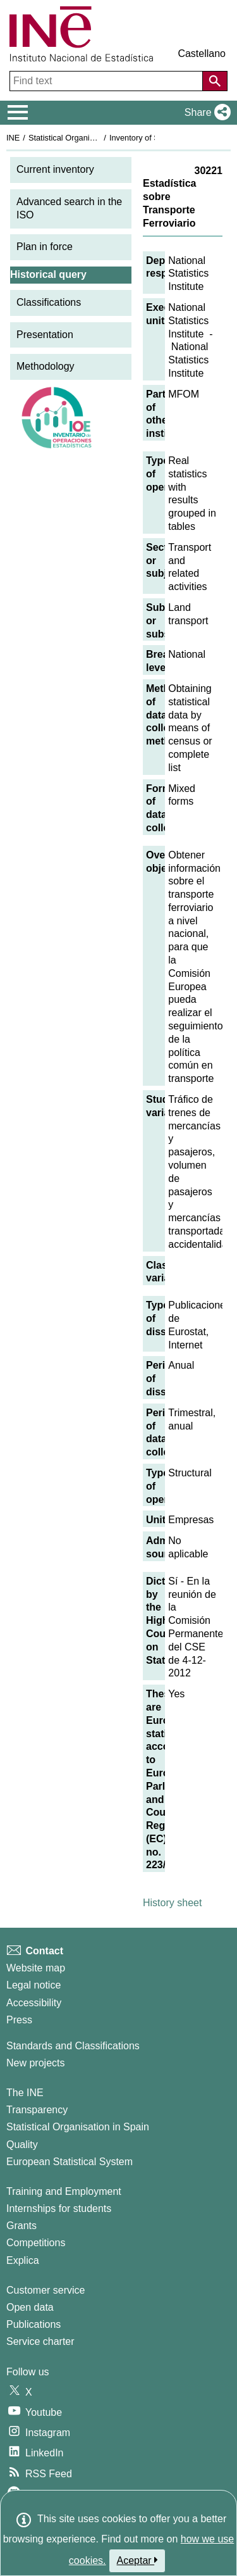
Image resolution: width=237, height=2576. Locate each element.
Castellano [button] (202, 53)
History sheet (172, 1902)
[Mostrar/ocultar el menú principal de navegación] (18, 112)
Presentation (44, 334)
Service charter (40, 2341)
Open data (30, 2307)
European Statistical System (69, 2161)
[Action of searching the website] (215, 81)
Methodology (45, 366)
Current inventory (55, 169)
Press (19, 2019)
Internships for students (58, 2208)
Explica (22, 2260)
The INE (25, 2092)
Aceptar (137, 2560)
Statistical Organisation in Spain (85, 137)
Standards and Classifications (73, 2045)
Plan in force (44, 246)
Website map (35, 1968)
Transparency (37, 2109)
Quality (22, 2144)
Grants (21, 2225)
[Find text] (107, 81)
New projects (35, 2063)
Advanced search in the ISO (69, 208)
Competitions (35, 2242)
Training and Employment (63, 2191)
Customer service (45, 2290)
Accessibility (33, 2002)
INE (13, 137)
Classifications (48, 302)
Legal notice (33, 1985)
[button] (205, 112)
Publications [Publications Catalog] (33, 2324)
